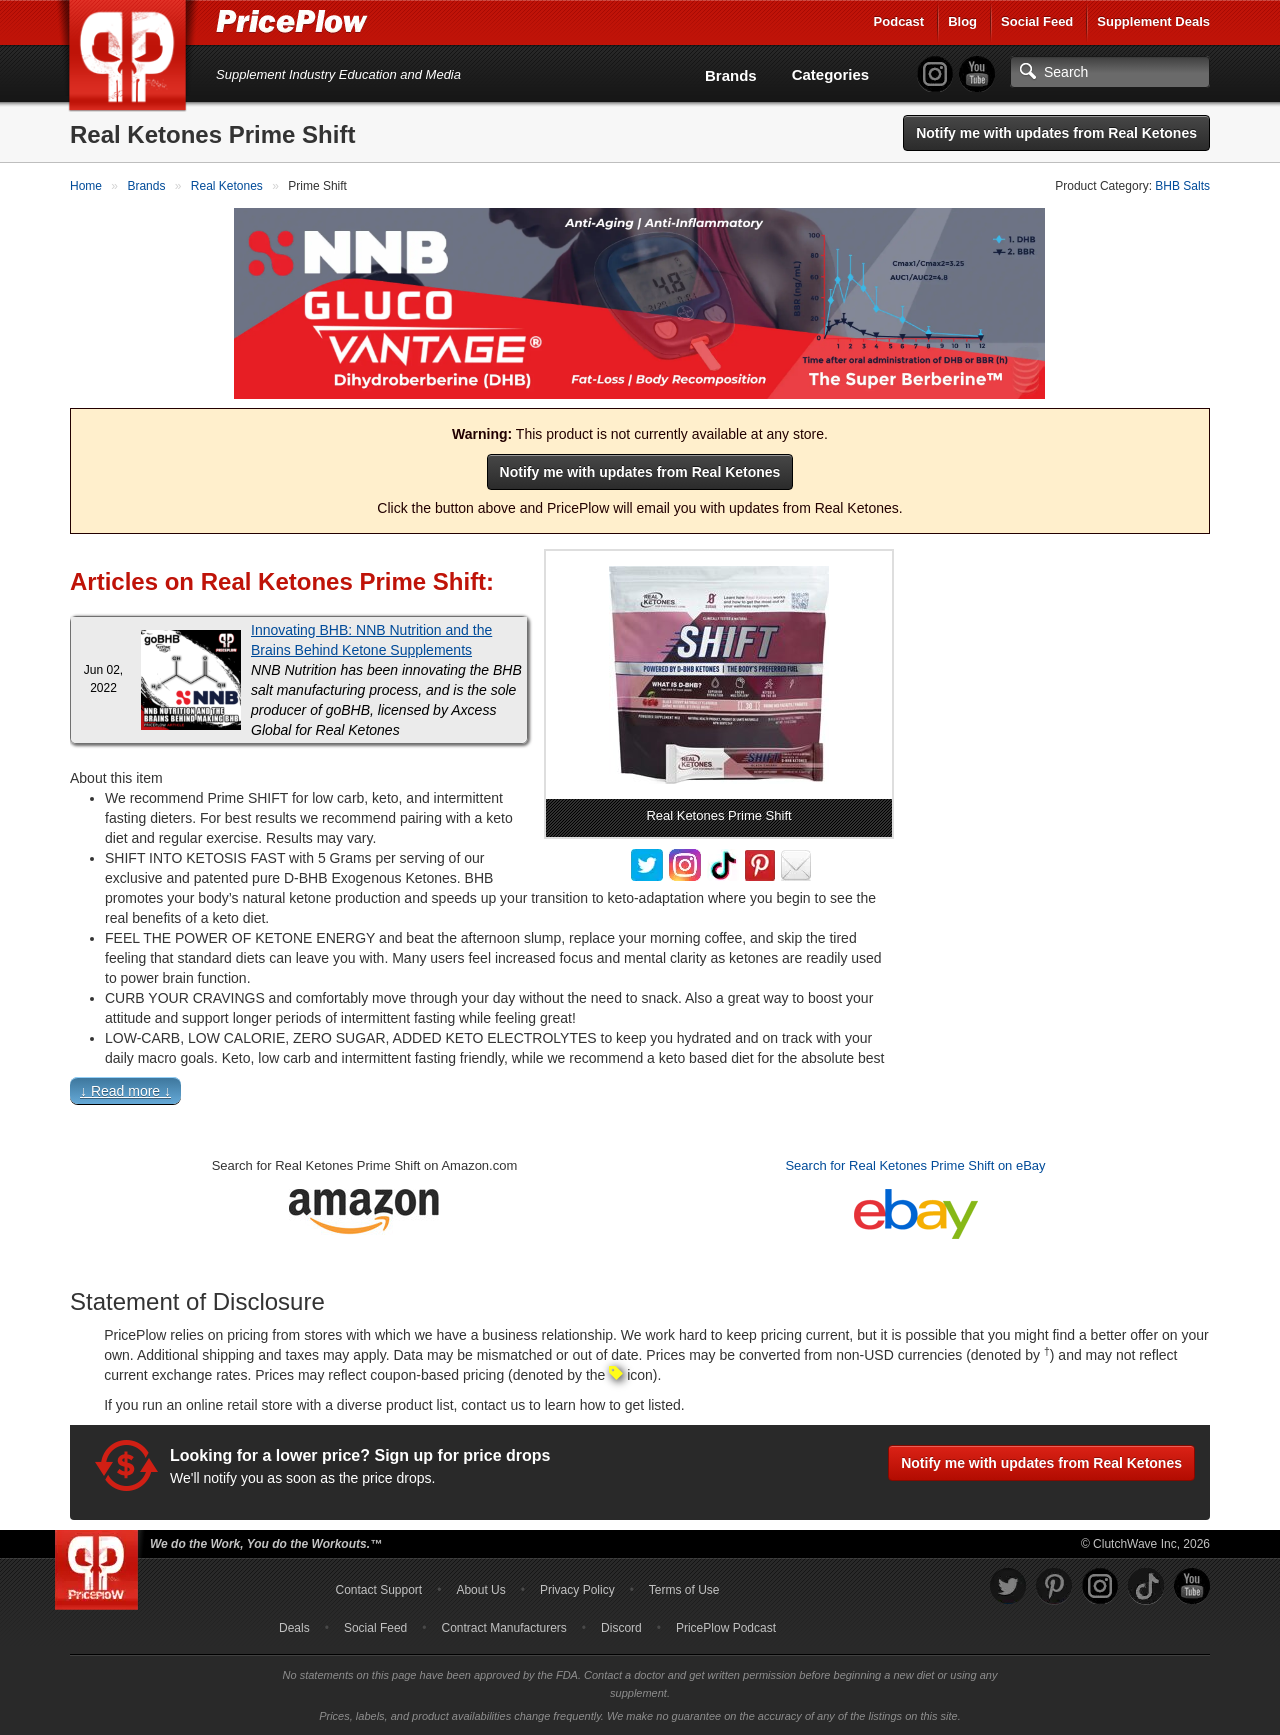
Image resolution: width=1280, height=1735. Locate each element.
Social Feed (1037, 21)
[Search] (1110, 72)
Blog (962, 21)
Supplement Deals (1153, 21)
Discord (621, 1628)
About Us (480, 1590)
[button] (640, 1094)
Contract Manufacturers (503, 1628)
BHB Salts (1182, 186)
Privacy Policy (577, 1590)
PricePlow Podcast (726, 1628)
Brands (731, 75)
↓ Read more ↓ (125, 1090)
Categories (831, 74)
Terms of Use (684, 1590)
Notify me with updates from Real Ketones (1056, 133)
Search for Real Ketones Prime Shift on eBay (915, 1164)
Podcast (899, 21)
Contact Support (378, 1590)
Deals (294, 1628)
